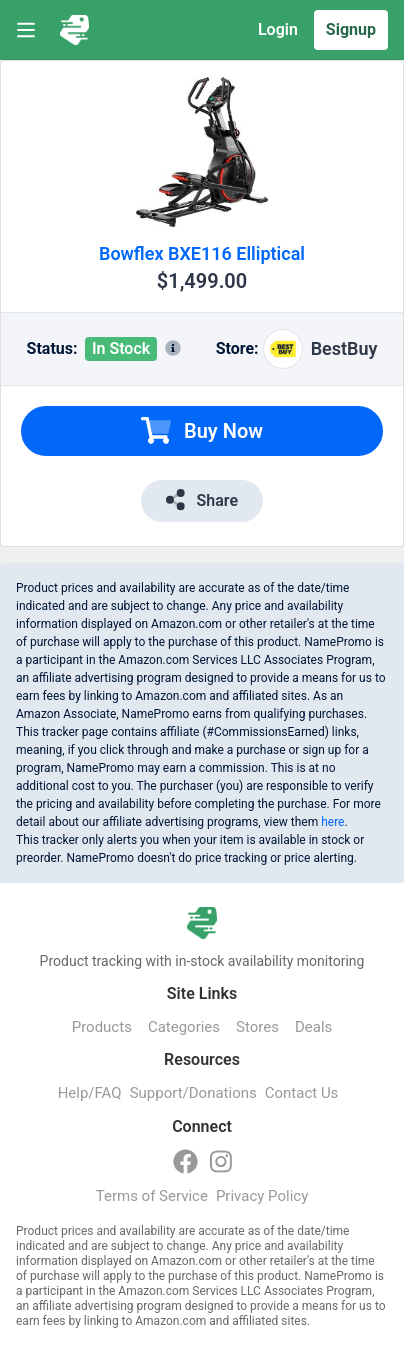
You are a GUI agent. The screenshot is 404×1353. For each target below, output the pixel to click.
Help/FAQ (90, 1093)
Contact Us (302, 1093)
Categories (184, 1027)
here (332, 822)
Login (278, 29)
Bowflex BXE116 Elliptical (202, 253)
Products (102, 1027)
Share (202, 499)
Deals (313, 1027)
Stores (257, 1027)
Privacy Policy (262, 1196)
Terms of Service (152, 1196)
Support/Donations (193, 1093)
